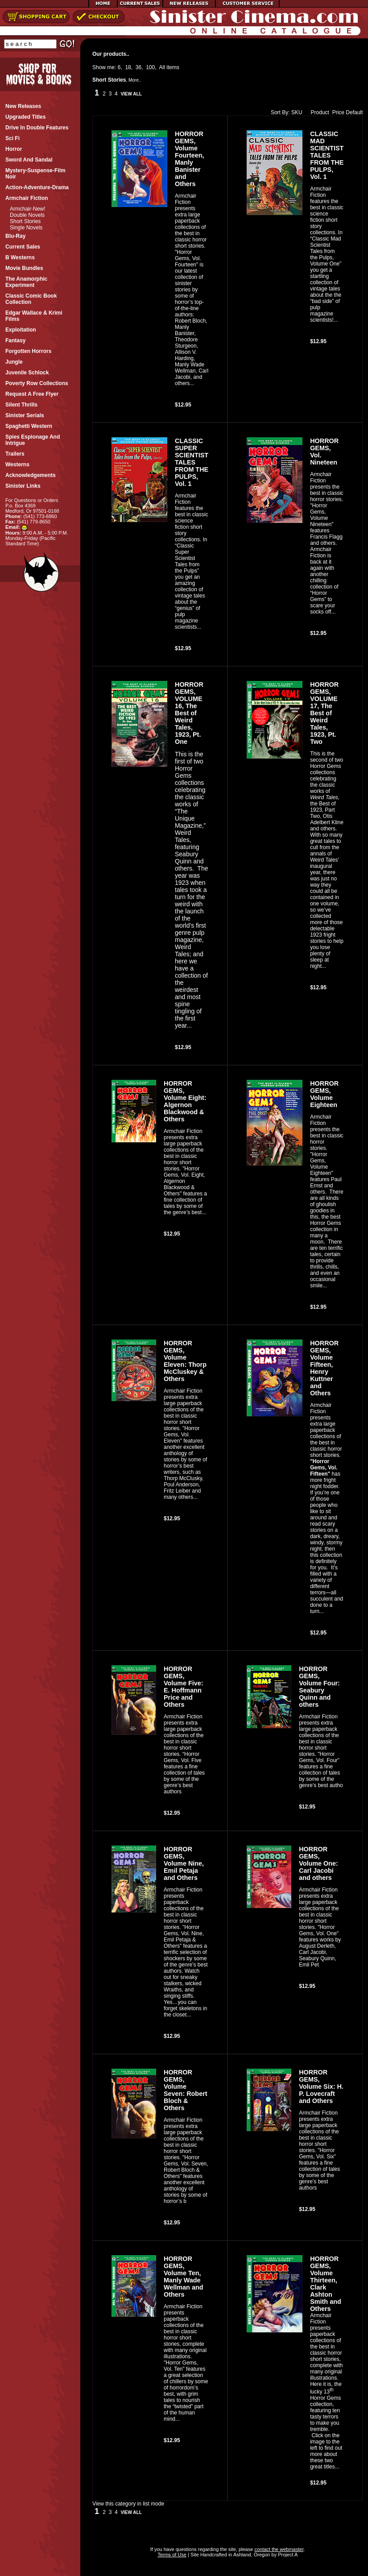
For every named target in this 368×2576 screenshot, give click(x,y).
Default (354, 112)
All (162, 67)
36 (138, 67)
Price (338, 112)
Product (318, 112)
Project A (287, 2554)
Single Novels (26, 227)
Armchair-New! (27, 209)
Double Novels (27, 215)
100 (150, 67)
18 (128, 67)
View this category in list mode (128, 2504)
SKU (296, 112)
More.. (134, 80)
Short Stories (25, 221)
